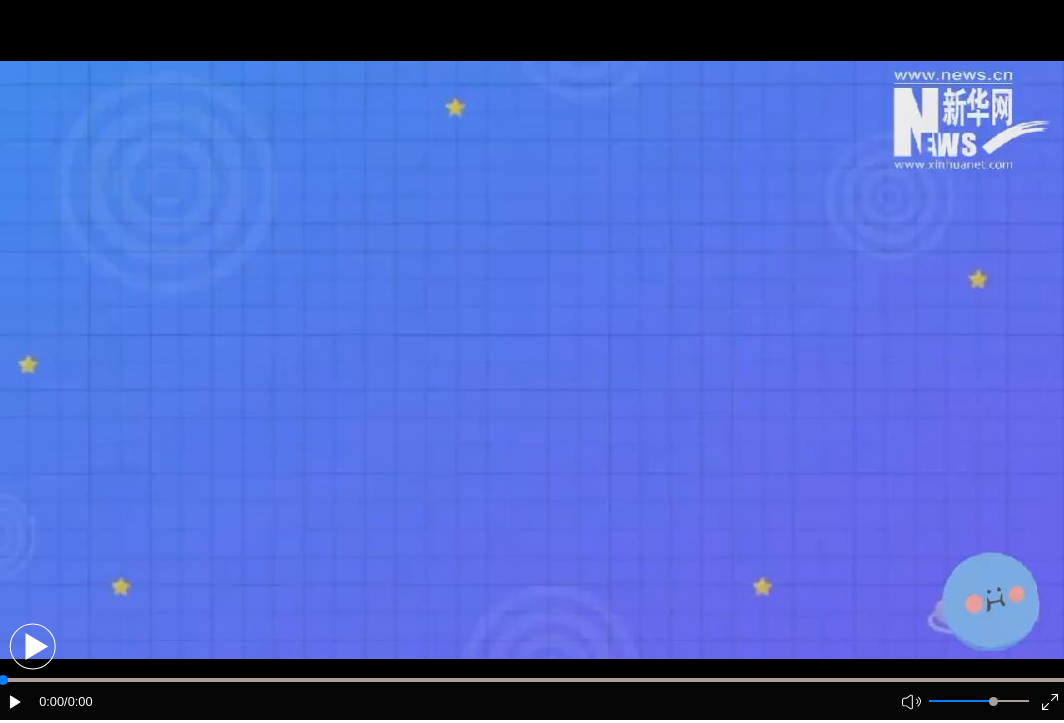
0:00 (51, 701)
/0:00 (78, 701)
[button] (32, 646)
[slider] (993, 701)
